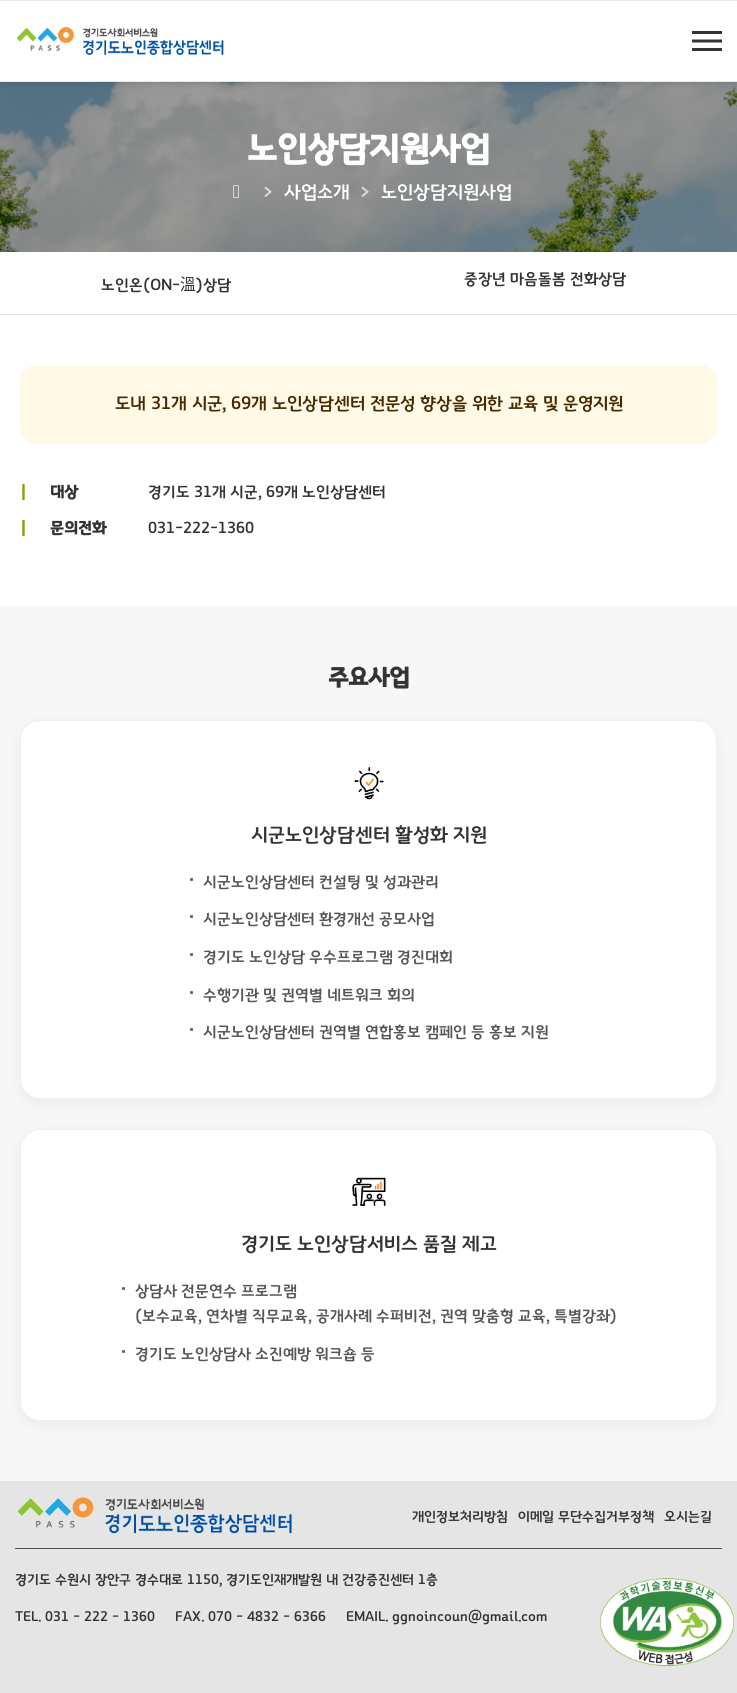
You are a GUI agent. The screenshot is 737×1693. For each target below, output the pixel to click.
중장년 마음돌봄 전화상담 (545, 279)
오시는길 (688, 1517)
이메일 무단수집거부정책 (586, 1517)
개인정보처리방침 (460, 1517)
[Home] (239, 192)
